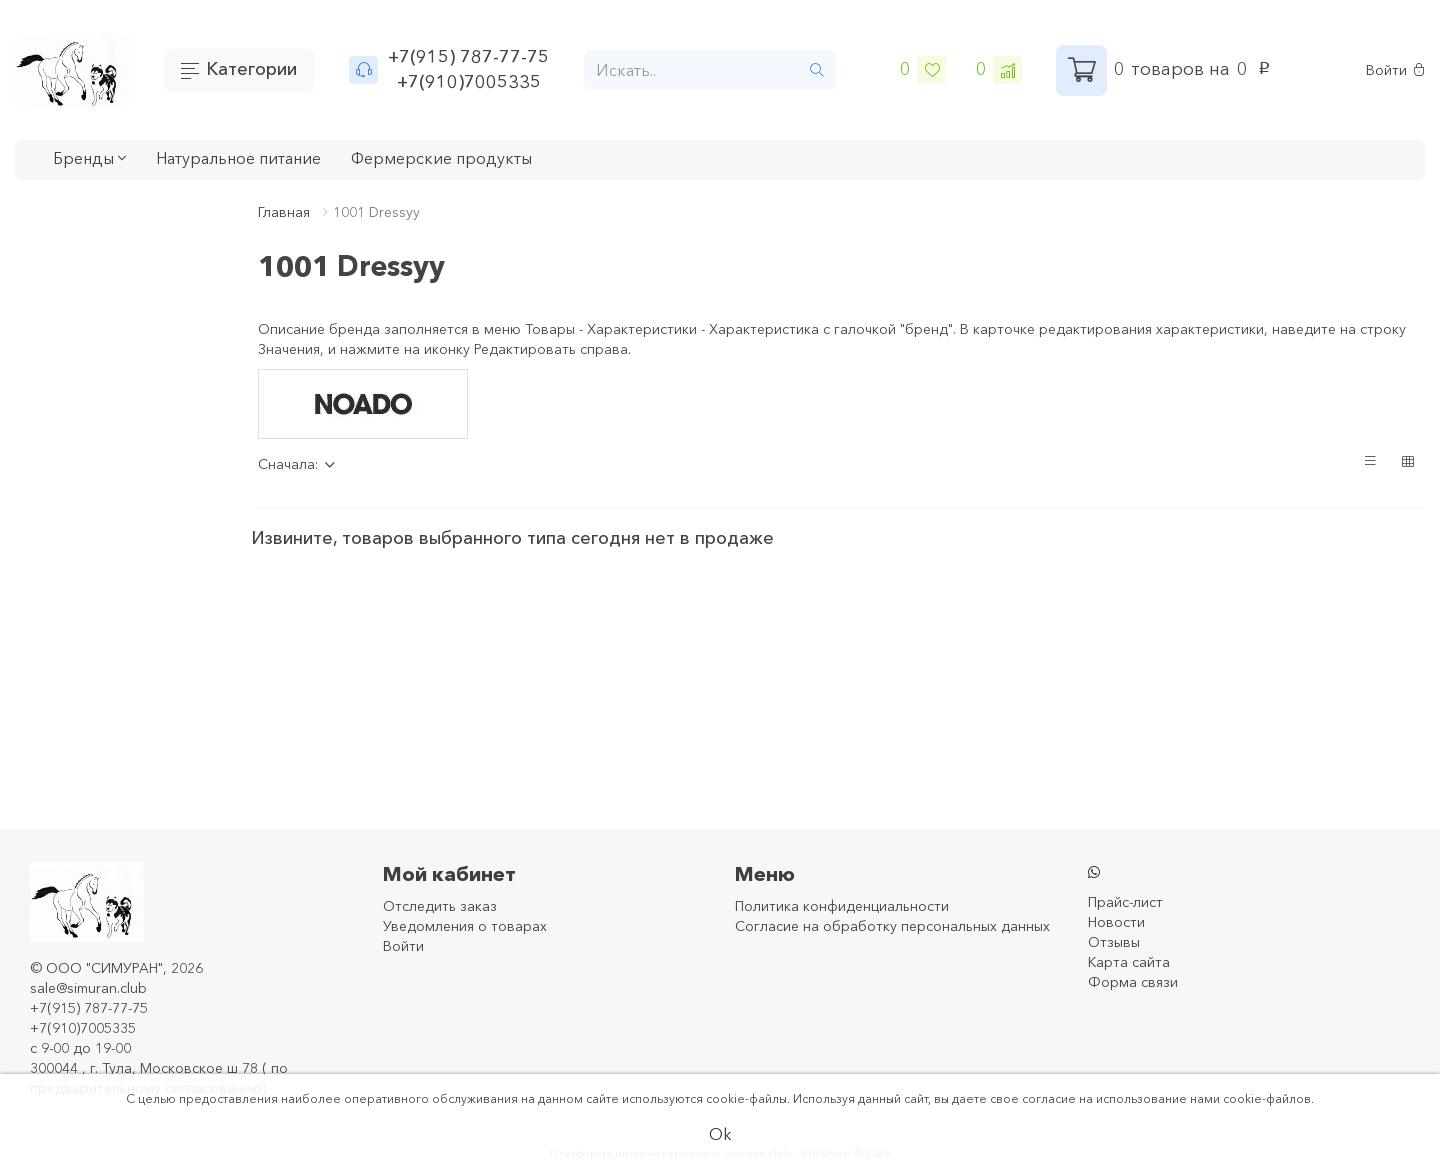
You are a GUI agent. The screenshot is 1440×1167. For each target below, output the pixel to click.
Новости (1116, 922)
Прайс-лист (1125, 902)
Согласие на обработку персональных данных (892, 926)
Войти (1395, 70)
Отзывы (1114, 942)
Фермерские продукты (441, 158)
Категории (251, 69)
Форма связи (1133, 982)
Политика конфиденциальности (842, 906)
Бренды (89, 158)
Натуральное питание (238, 158)
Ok (720, 1134)
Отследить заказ (440, 906)
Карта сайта (1129, 962)
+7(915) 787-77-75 (468, 57)
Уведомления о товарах (465, 926)
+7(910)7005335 (469, 82)
